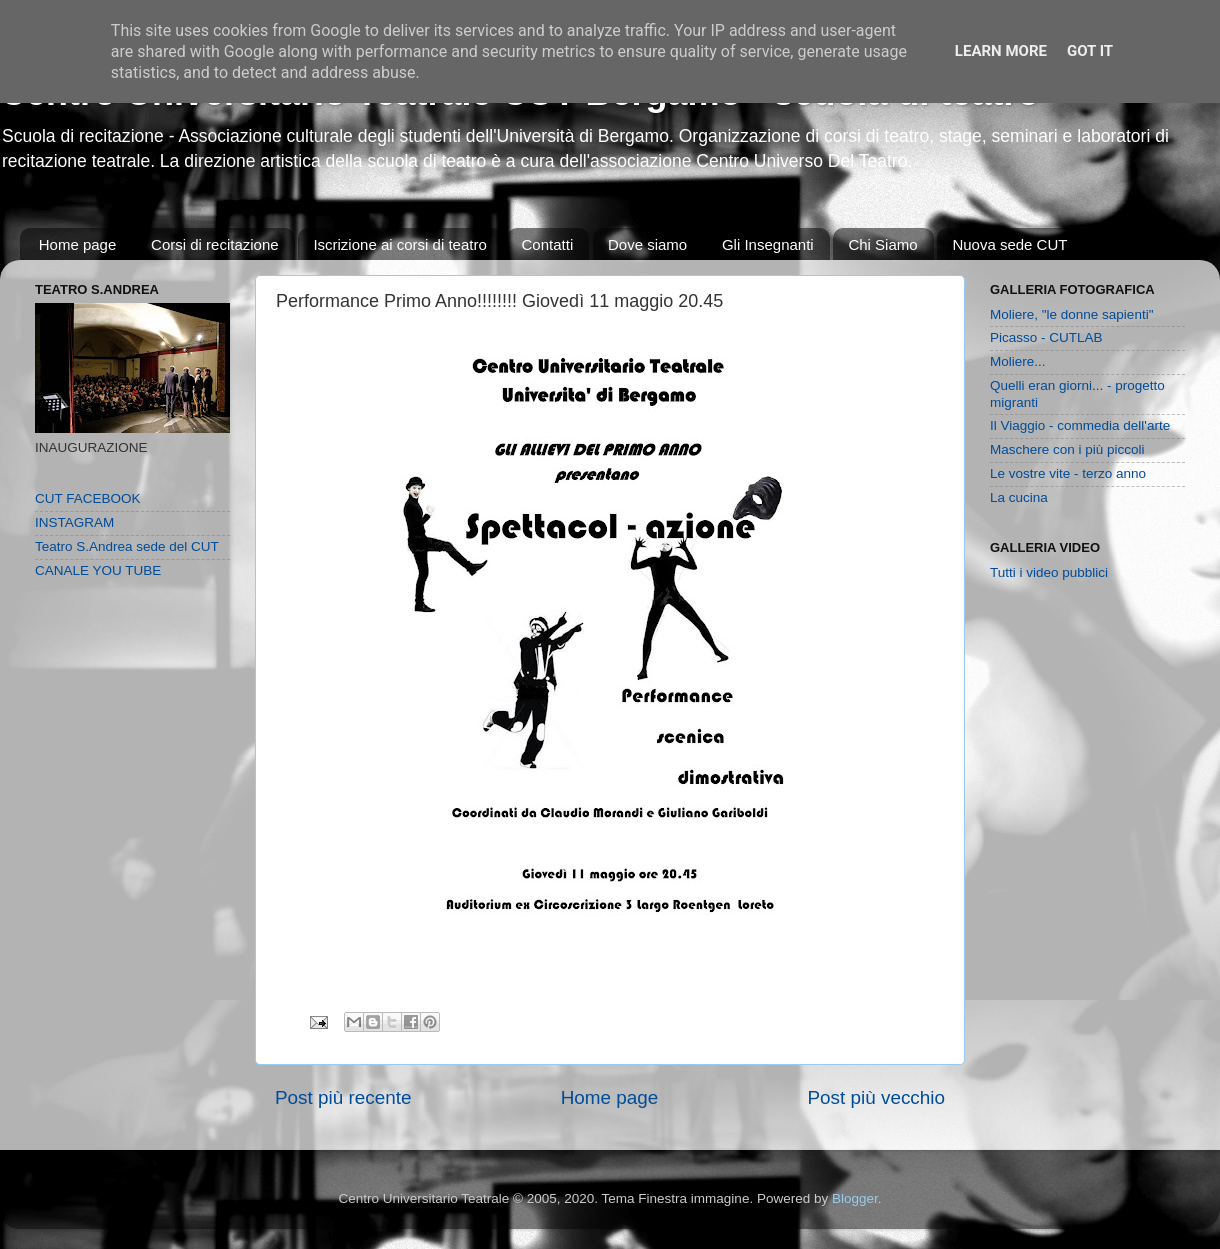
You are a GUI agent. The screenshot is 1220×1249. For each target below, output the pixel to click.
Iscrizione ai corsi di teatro (399, 244)
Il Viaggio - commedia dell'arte (1080, 425)
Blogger (855, 1198)
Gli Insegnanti (768, 244)
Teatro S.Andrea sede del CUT (127, 546)
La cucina (1019, 497)
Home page (78, 244)
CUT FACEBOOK (88, 498)
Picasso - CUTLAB (1046, 337)
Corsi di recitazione (215, 244)
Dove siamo (647, 244)
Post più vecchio (876, 1097)
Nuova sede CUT (1009, 244)
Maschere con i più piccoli (1067, 449)
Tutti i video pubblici (1049, 572)
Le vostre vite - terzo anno (1068, 473)
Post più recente (343, 1097)
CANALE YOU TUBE (98, 570)
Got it (1090, 51)
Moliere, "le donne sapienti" (1071, 314)
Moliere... (1018, 361)
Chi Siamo (882, 244)
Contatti (548, 244)
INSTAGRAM (74, 522)
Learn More (1001, 51)
